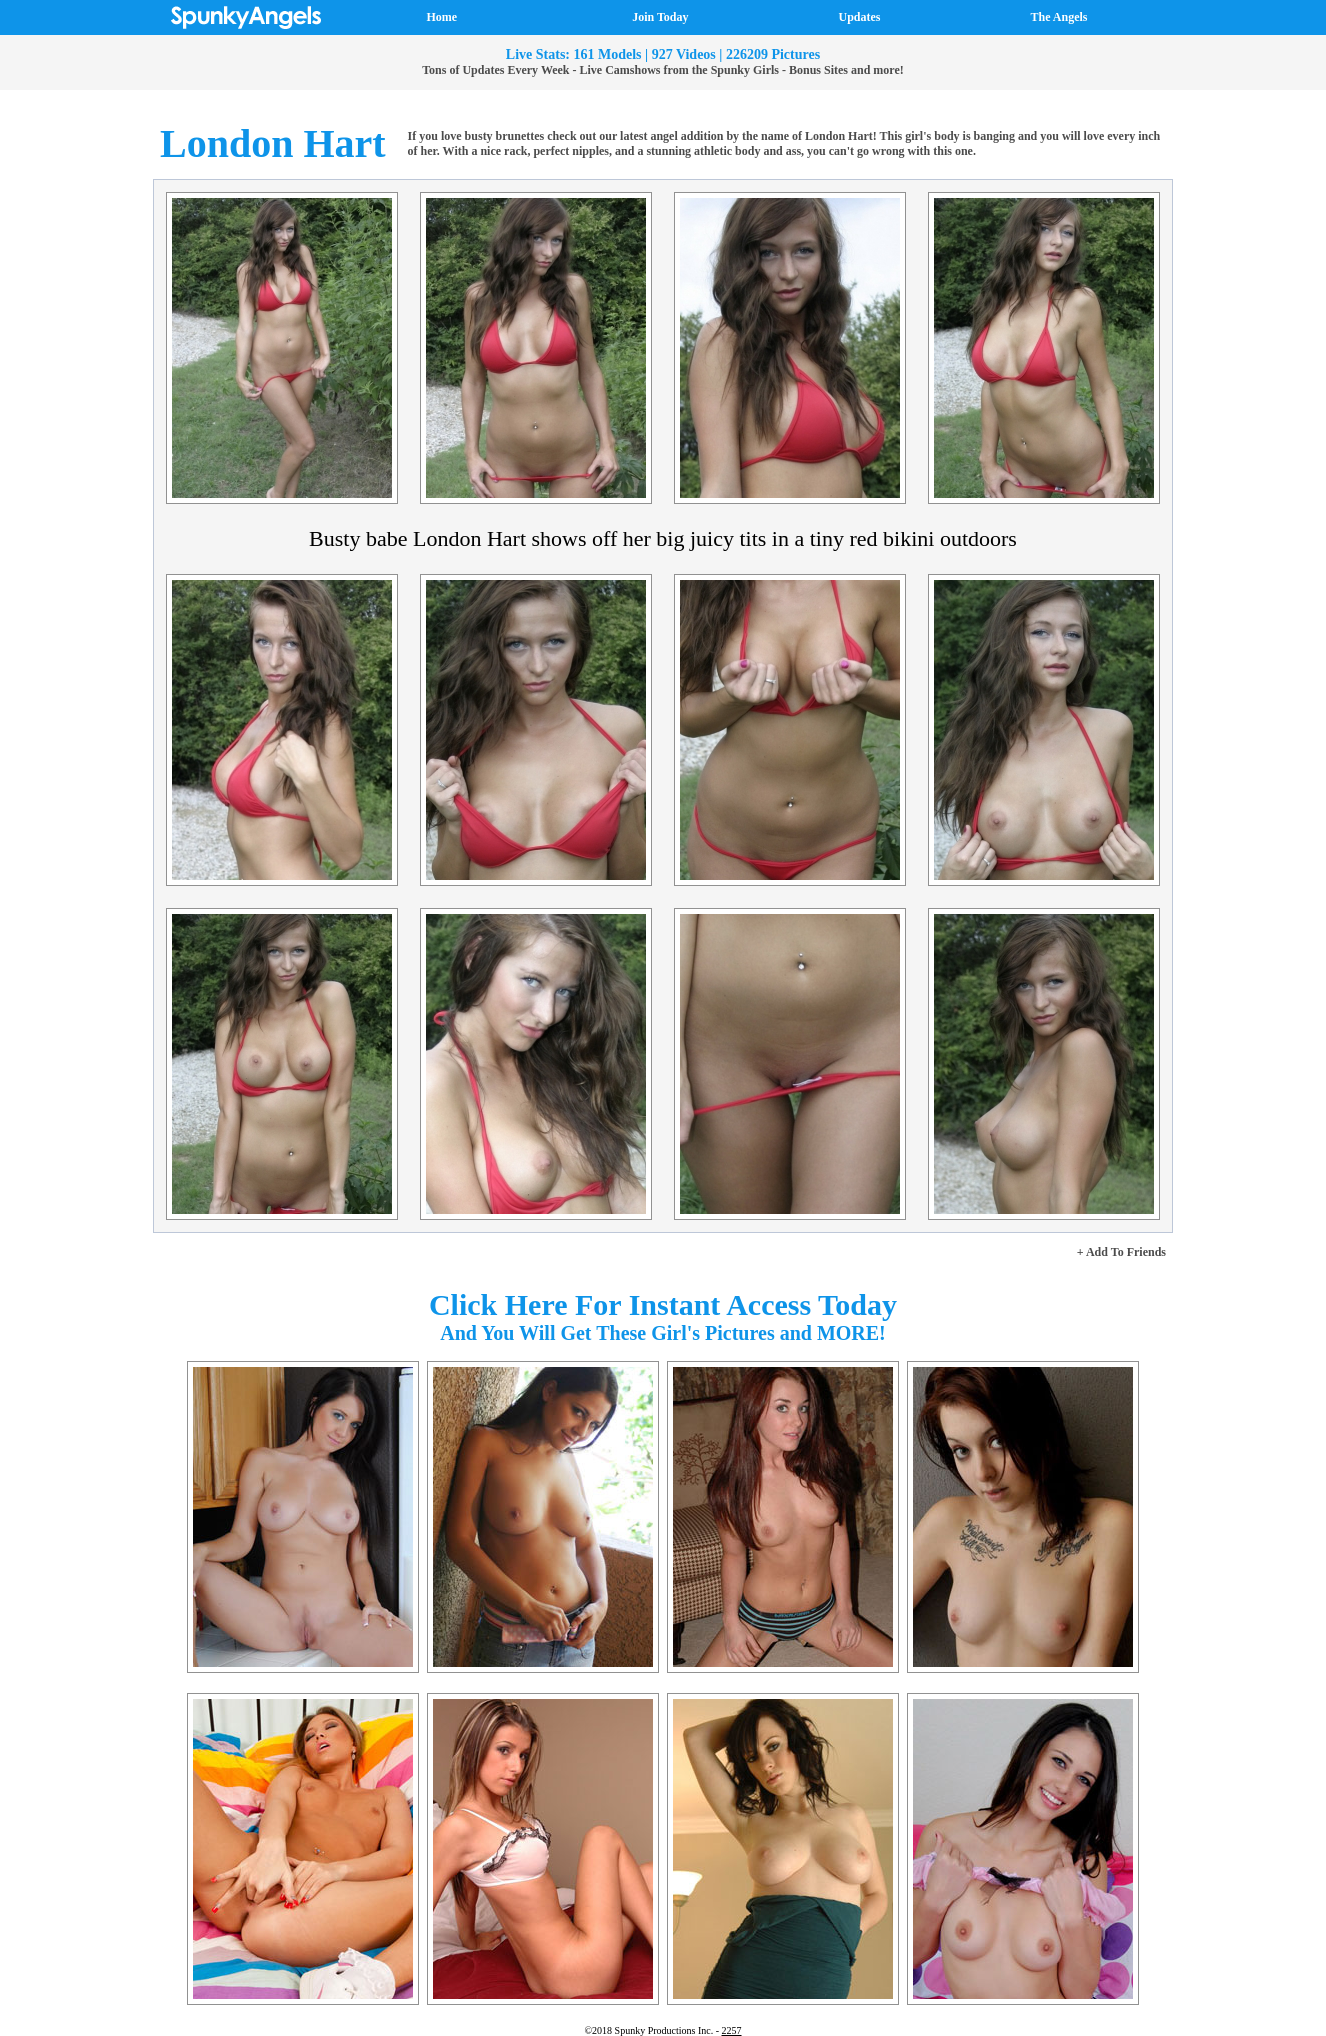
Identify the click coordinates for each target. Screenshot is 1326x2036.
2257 (732, 2030)
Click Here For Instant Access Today (663, 1304)
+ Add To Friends (1121, 1252)
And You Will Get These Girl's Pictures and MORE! (663, 1333)
